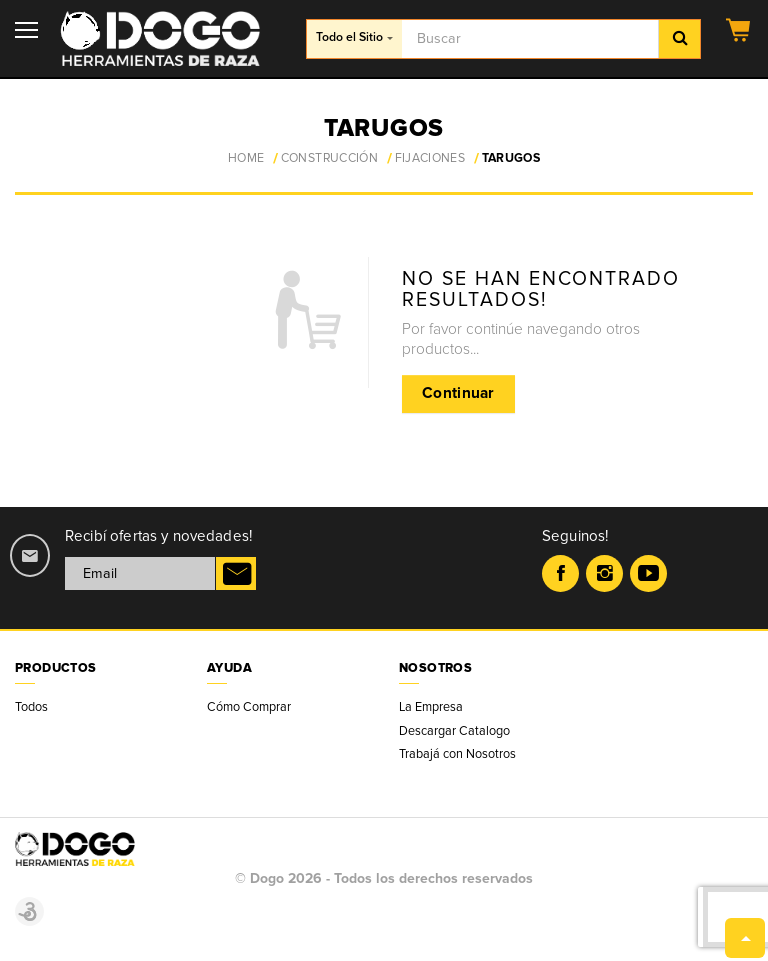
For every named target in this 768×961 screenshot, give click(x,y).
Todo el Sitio (354, 37)
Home (246, 159)
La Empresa (431, 707)
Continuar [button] (458, 393)
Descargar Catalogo (454, 731)
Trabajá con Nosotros (457, 754)
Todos (31, 707)
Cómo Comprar (249, 707)
